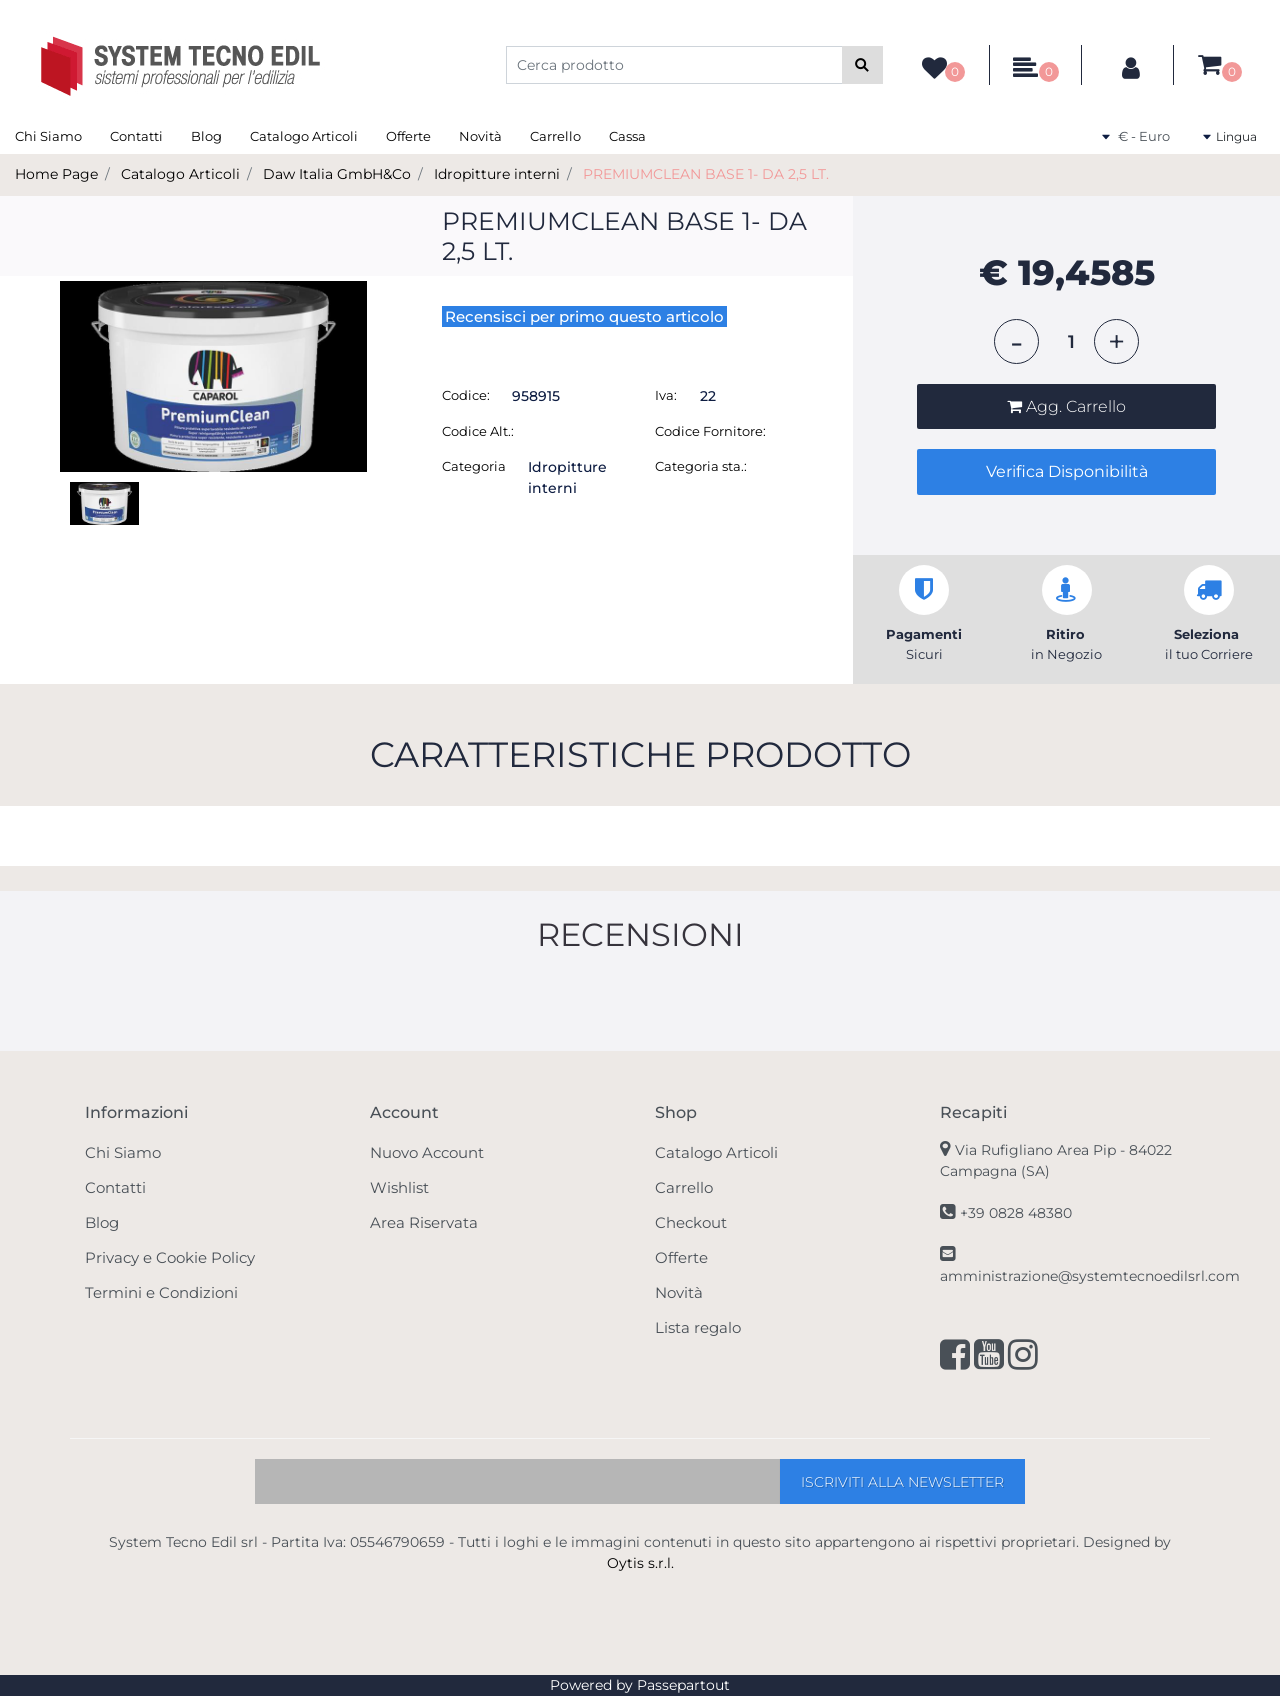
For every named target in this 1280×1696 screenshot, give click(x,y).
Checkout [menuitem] (691, 1222)
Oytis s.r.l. (640, 1563)
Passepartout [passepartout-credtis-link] (683, 1685)
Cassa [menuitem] (627, 136)
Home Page (56, 174)
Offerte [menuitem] (408, 136)
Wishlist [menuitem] (399, 1187)
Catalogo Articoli (180, 174)
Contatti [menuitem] (136, 136)
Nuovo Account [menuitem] (427, 1152)
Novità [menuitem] (480, 136)
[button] (862, 65)
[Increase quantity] (1116, 341)
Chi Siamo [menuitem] (48, 136)
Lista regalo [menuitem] (698, 1327)
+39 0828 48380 (1016, 1213)
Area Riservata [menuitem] (424, 1222)
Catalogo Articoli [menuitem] (304, 136)
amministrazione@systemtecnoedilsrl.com (1090, 1276)
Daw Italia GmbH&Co (337, 174)
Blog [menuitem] (206, 136)
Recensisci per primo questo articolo (584, 316)
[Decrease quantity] (1016, 341)
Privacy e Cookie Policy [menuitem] (170, 1257)
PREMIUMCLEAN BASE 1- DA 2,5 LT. (706, 174)
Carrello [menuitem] (555, 136)
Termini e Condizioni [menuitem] (161, 1292)
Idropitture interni (497, 174)
